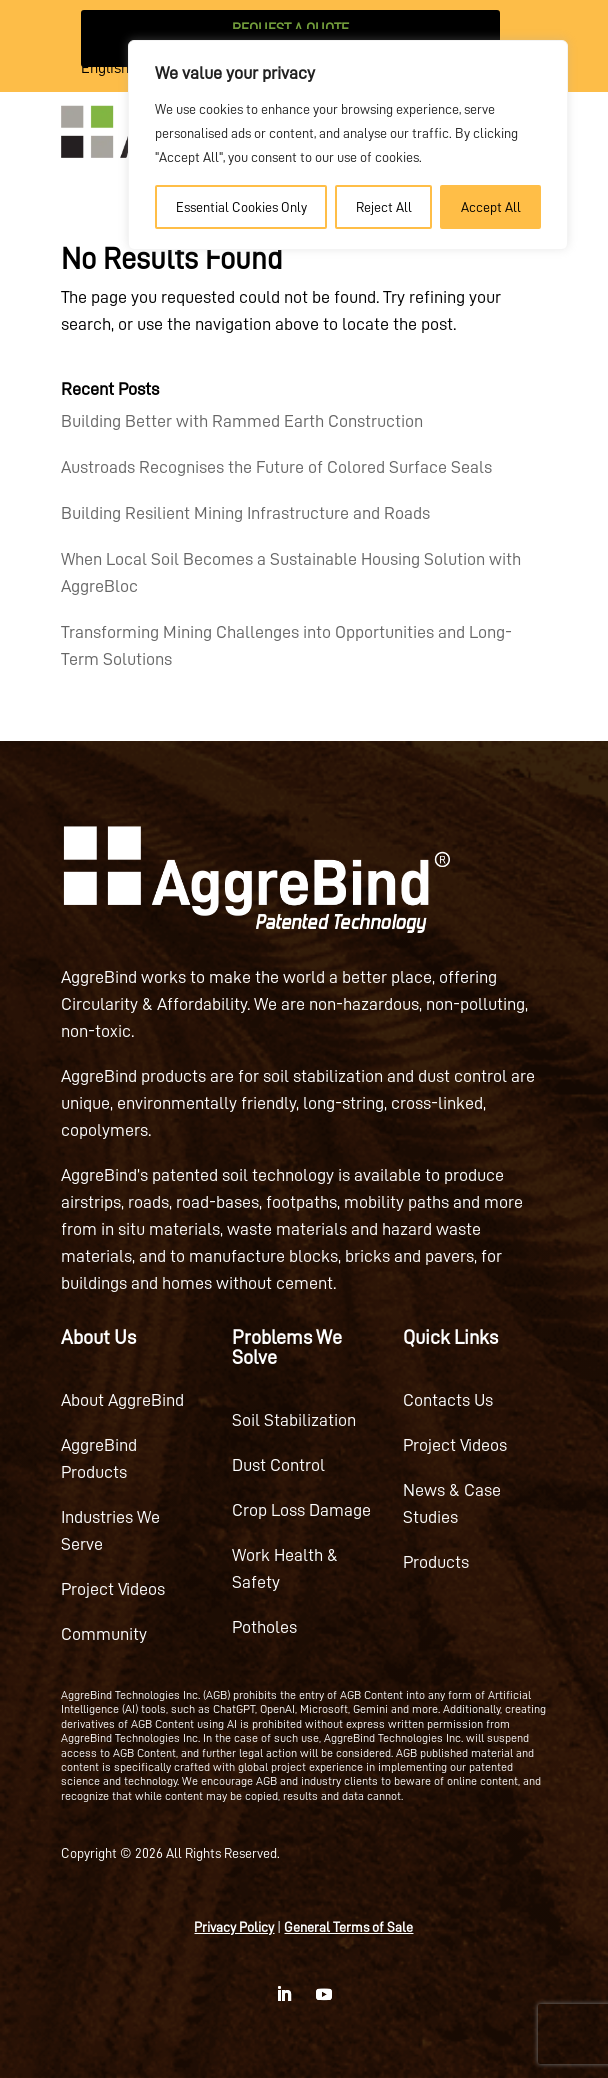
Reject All (384, 207)
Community (104, 1634)
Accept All (491, 207)
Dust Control (278, 1465)
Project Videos (113, 1589)
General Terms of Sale (348, 1927)
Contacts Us (448, 1400)
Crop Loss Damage (301, 1510)
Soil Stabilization (294, 1420)
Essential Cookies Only (241, 207)
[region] (348, 145)
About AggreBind (122, 1400)
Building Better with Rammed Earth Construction (242, 421)
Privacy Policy (234, 1927)
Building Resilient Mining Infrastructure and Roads (245, 513)
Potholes (264, 1627)
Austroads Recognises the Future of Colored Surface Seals (276, 467)
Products (436, 1562)
